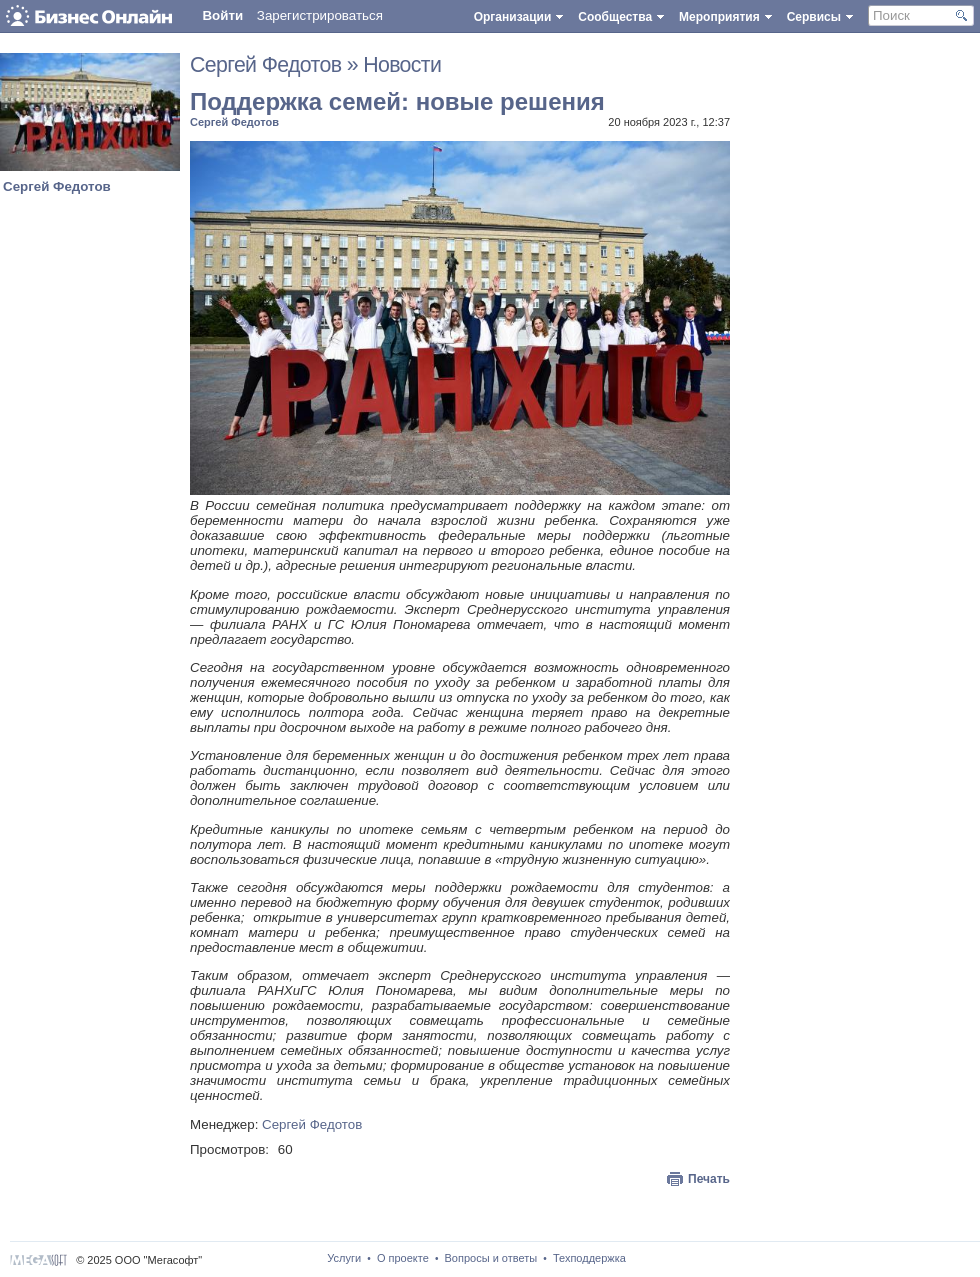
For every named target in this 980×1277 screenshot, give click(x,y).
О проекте (403, 1258)
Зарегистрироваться (320, 15)
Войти (222, 15)
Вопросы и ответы (491, 1258)
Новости (402, 65)
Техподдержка (589, 1258)
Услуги (344, 1258)
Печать (709, 1179)
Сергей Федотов (57, 186)
